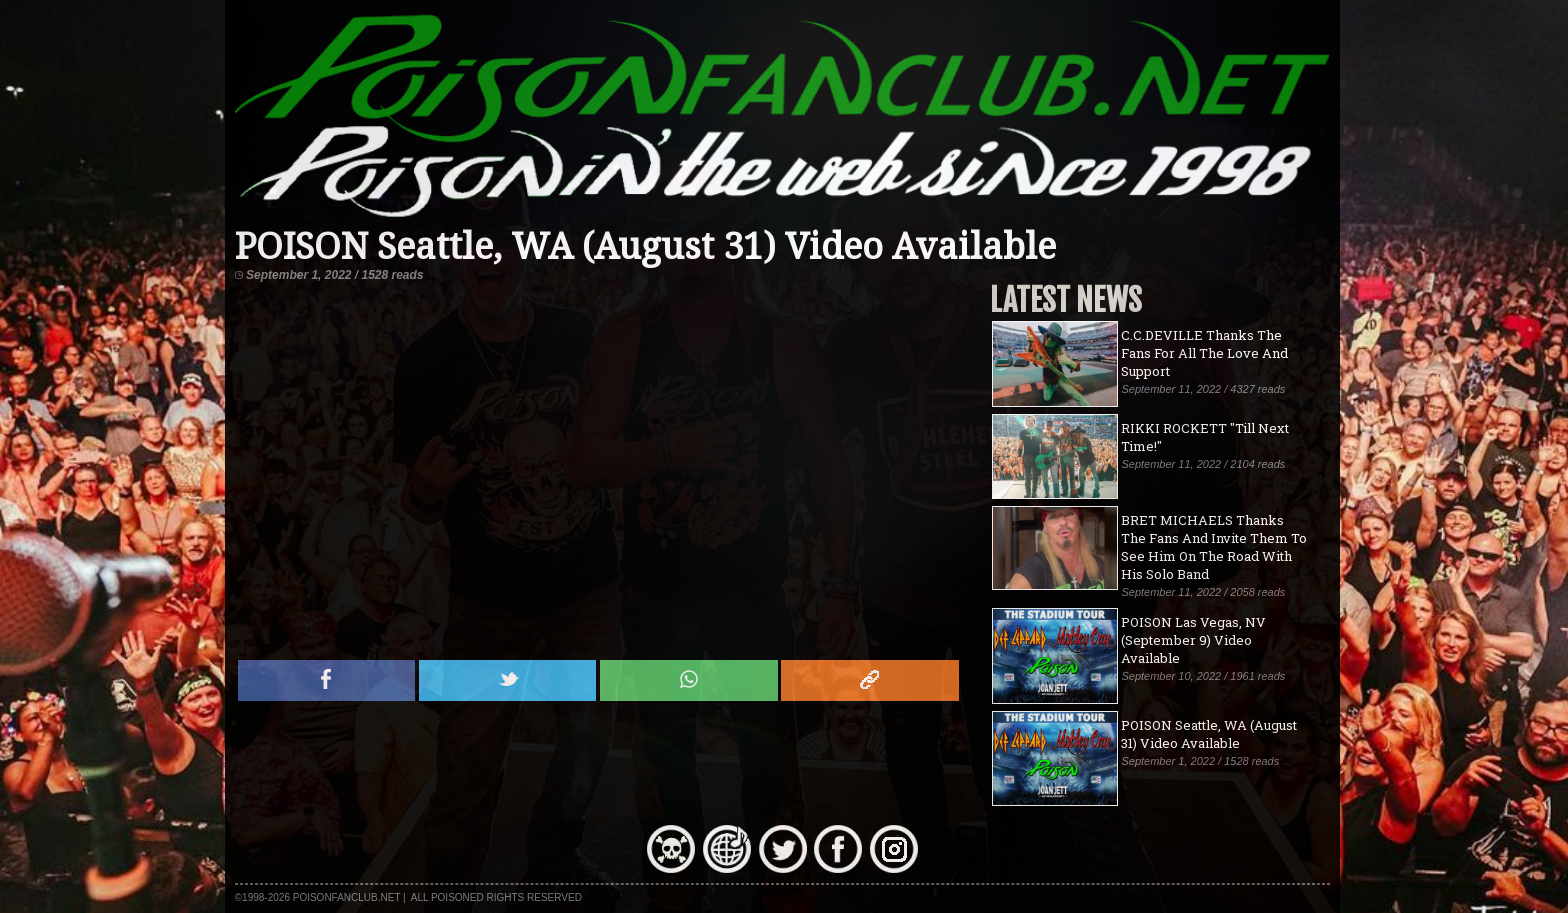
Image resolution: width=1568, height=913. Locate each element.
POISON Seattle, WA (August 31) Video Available (1209, 734)
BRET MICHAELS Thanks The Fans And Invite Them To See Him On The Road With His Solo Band (1214, 547)
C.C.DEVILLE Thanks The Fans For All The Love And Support (1204, 353)
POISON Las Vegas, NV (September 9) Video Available (1193, 640)
